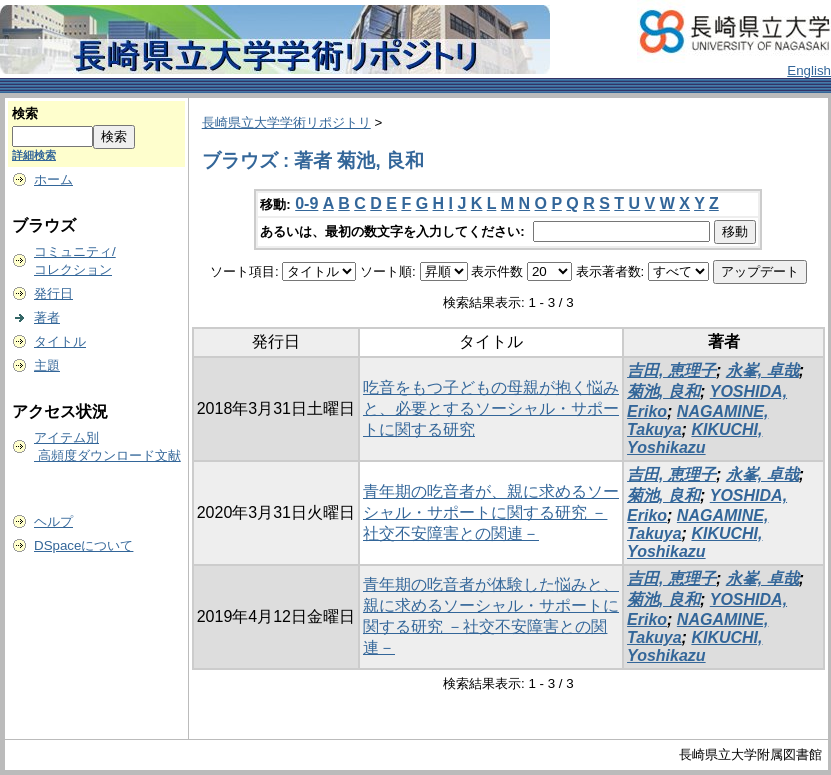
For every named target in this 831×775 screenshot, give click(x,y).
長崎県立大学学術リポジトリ (286, 122)
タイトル (60, 341)
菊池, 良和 (663, 391)
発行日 (53, 293)
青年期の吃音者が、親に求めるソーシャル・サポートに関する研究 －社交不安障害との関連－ (491, 512)
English (809, 70)
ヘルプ (53, 521)
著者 (47, 317)
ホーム (53, 179)
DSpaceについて (83, 545)
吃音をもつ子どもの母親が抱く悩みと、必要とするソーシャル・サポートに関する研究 (491, 408)
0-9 (306, 203)
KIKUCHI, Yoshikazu (694, 438)
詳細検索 (34, 155)
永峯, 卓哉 (762, 370)
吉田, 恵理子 (671, 370)
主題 (47, 365)
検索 (25, 113)
